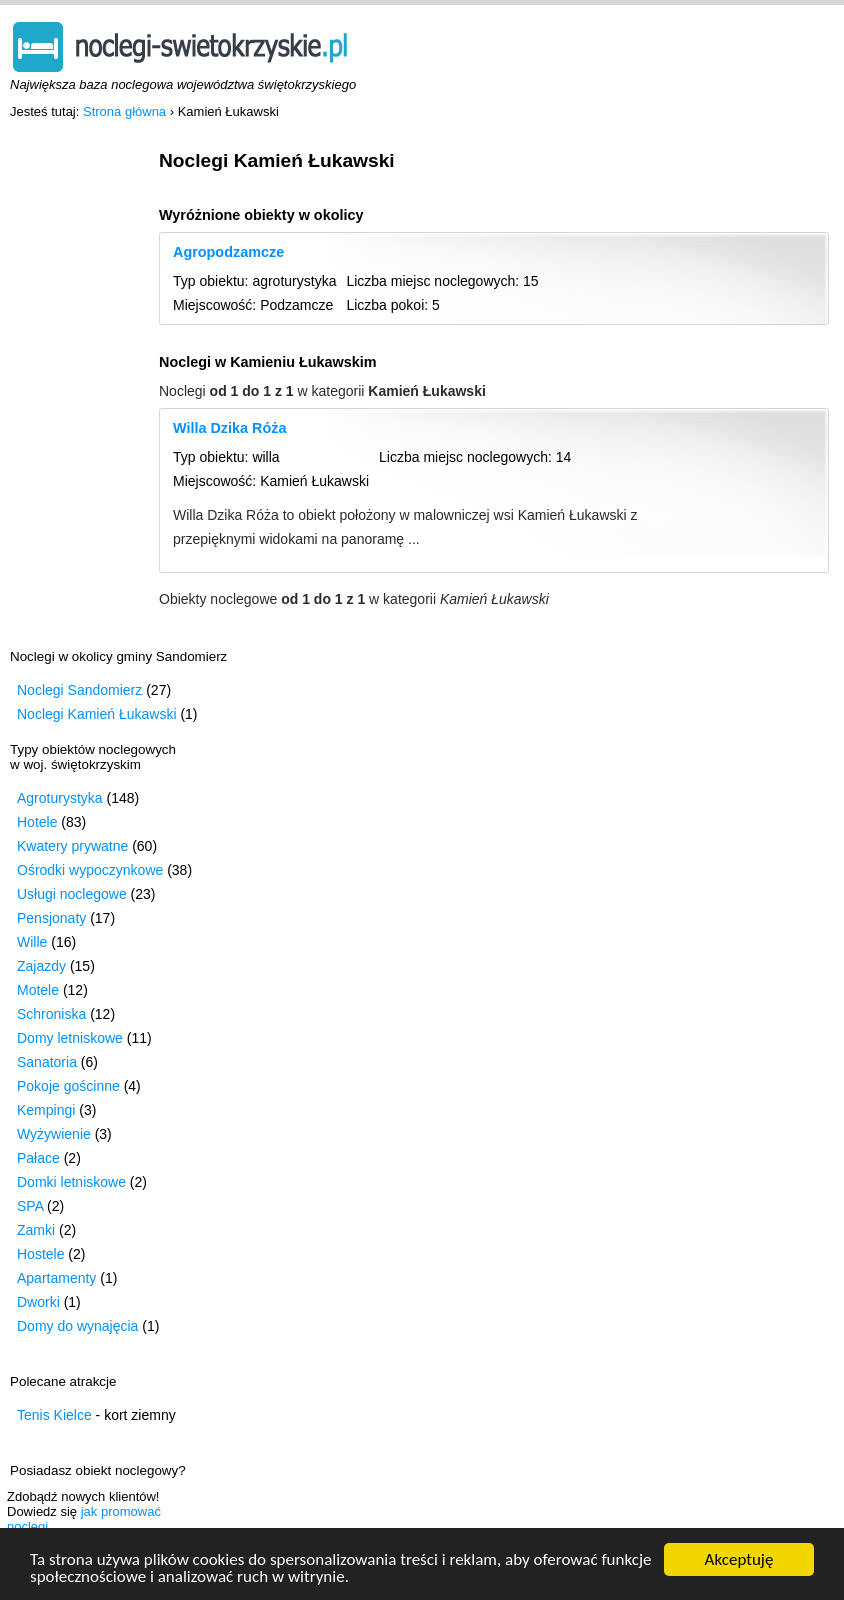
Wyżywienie (54, 1134)
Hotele (37, 822)
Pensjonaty (51, 918)
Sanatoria (47, 1062)
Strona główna (124, 111)
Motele (38, 990)
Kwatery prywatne (72, 846)
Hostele (40, 1254)
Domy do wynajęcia (77, 1326)
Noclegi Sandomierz (79, 690)
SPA (30, 1206)
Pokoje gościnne (68, 1086)
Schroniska (51, 1014)
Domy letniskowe (70, 1038)
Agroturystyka (60, 798)
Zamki (36, 1230)
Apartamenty (56, 1278)
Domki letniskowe (71, 1182)
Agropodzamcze (228, 252)
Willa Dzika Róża (229, 428)
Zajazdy (41, 966)
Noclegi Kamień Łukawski (97, 714)
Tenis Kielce (54, 1415)
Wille (32, 942)
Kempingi (46, 1110)
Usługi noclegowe (72, 894)
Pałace (38, 1158)
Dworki (38, 1302)
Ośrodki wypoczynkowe (90, 870)
